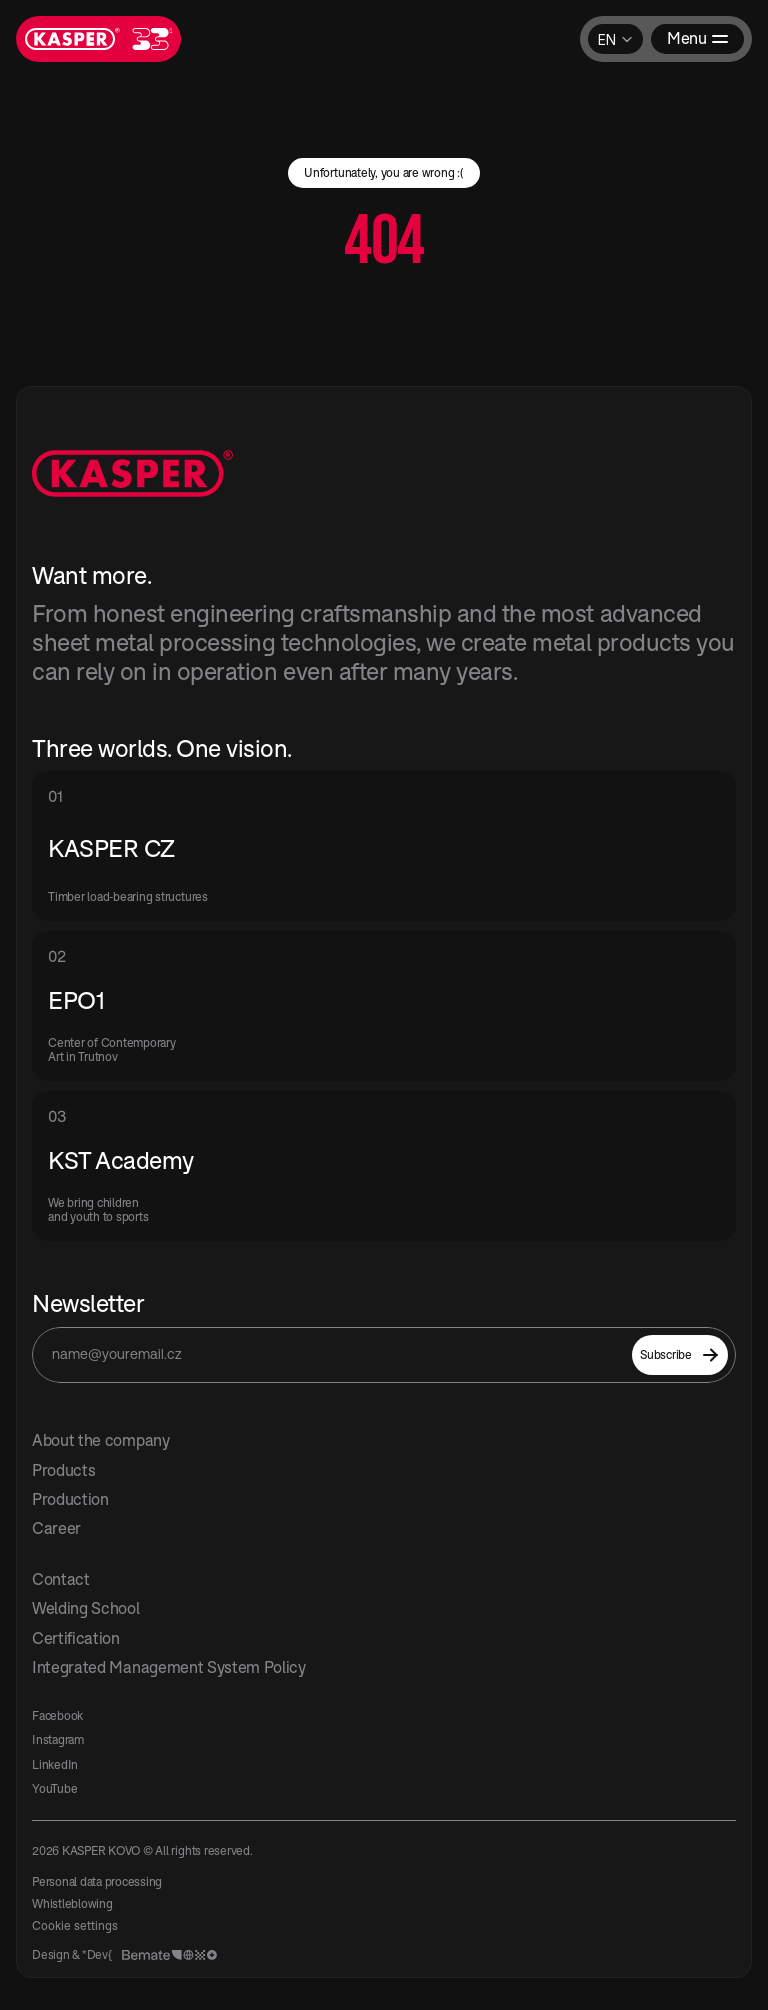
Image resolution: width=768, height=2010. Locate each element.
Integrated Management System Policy (169, 1667)
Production (70, 1499)
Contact (61, 1579)
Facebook (57, 1715)
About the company (101, 1440)
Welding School (86, 1608)
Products (63, 1470)
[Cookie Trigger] (75, 1926)
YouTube (54, 1788)
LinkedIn (55, 1764)
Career (56, 1528)
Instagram (58, 1739)
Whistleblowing (72, 1903)
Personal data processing (97, 1881)
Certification (76, 1638)
